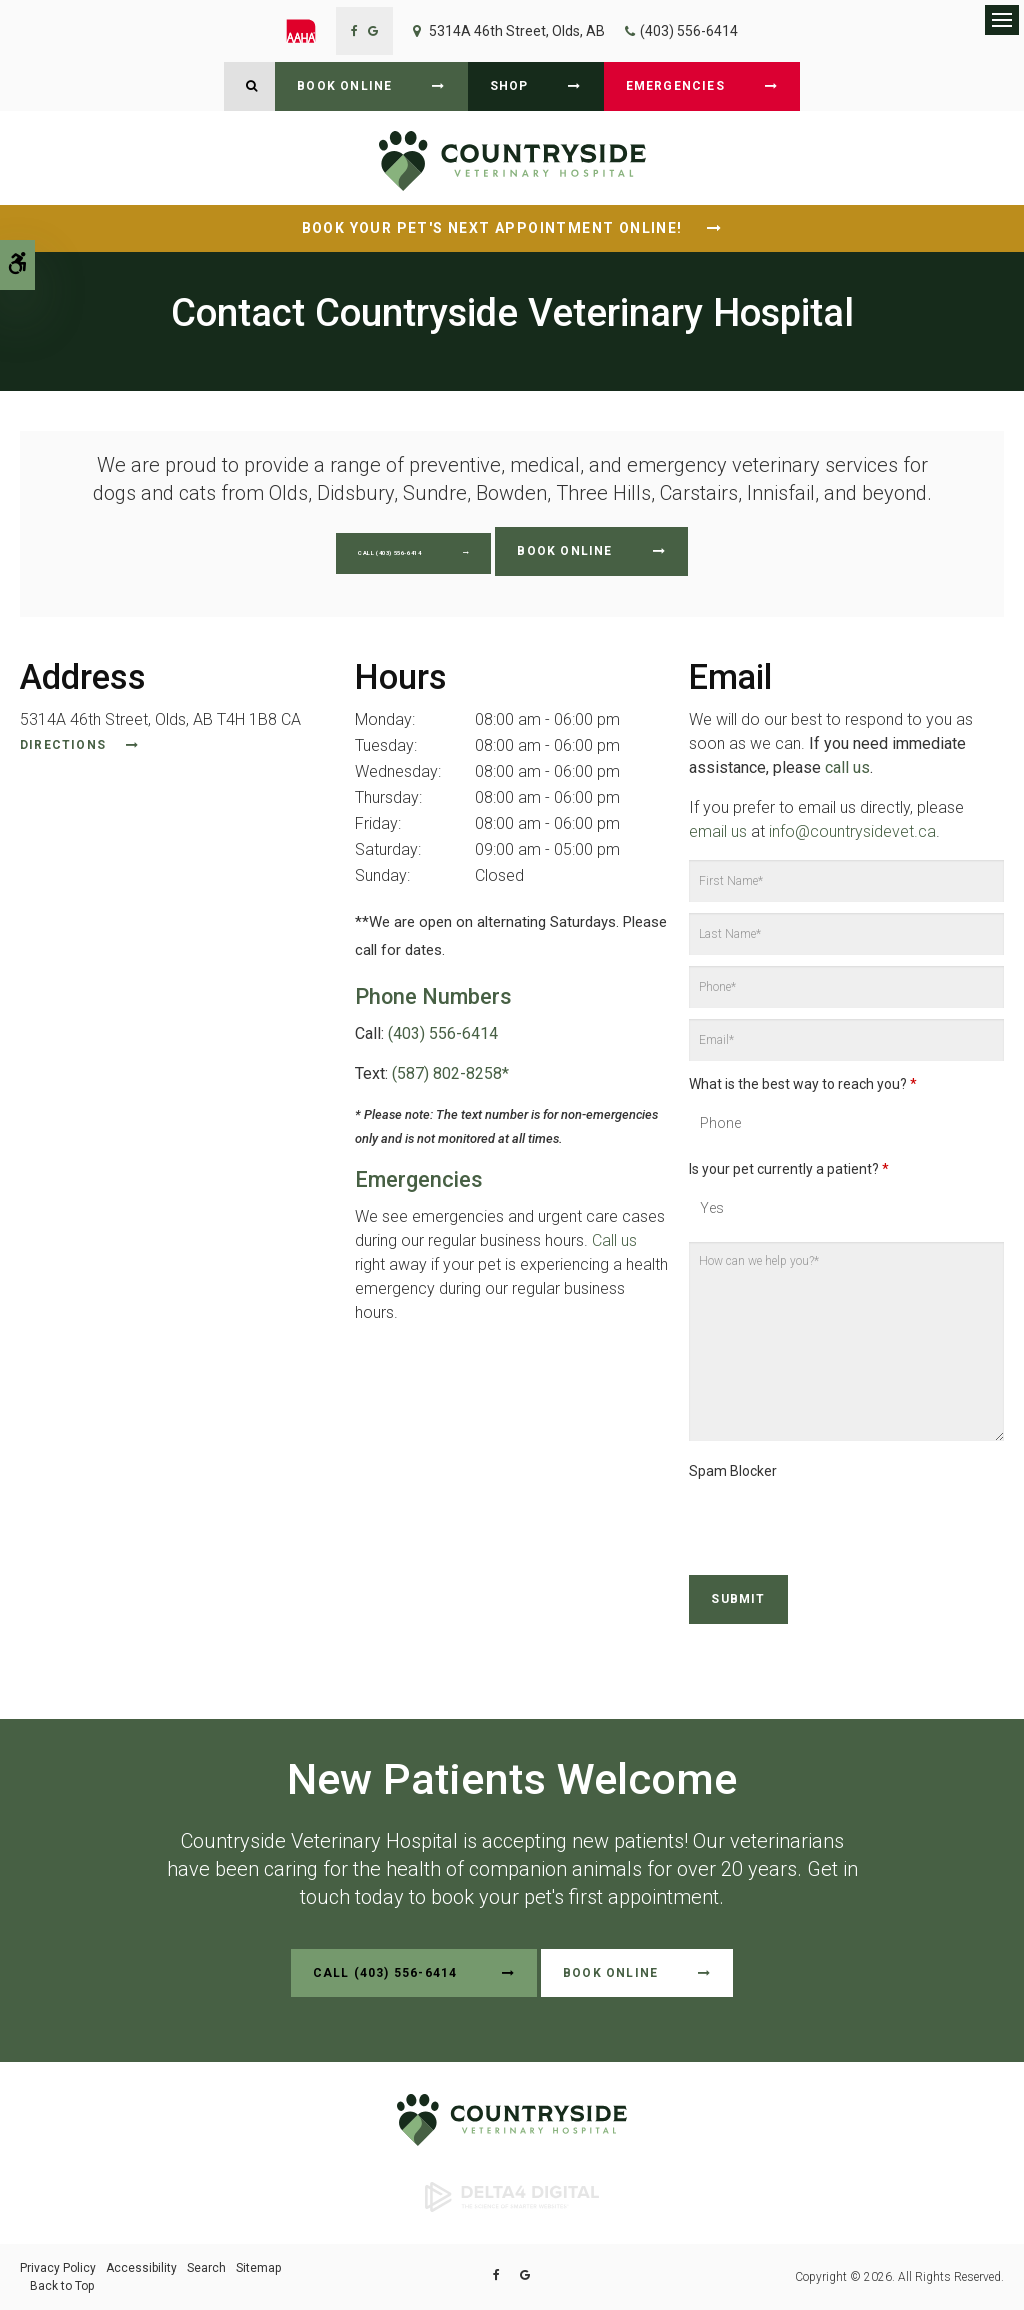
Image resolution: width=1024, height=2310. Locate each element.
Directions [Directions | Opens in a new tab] (63, 745)
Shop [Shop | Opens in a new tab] (509, 86)
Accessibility (141, 2268)
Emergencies (675, 86)
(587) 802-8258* (450, 1073)
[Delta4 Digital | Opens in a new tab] (512, 2196)
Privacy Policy (58, 2268)
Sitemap (258, 2268)
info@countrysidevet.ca (852, 831)
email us (718, 831)
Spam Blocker (733, 1471)
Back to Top (62, 2286)
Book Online (344, 86)
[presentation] (806, 1517)
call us (847, 767)
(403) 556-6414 (689, 31)
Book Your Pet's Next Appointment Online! (494, 228)
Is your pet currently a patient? (789, 1169)
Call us (614, 1240)
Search (206, 2268)
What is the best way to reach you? (803, 1084)
